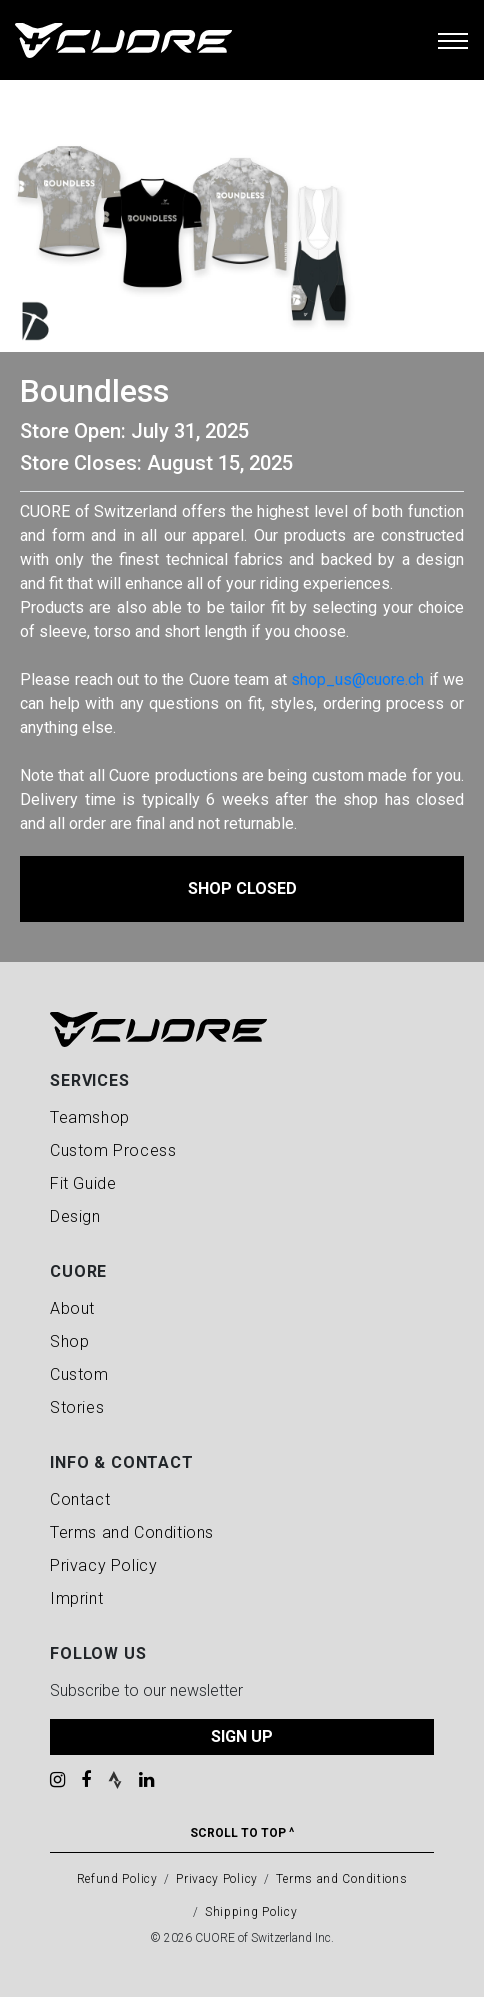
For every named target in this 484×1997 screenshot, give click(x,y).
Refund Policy (117, 1879)
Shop (69, 1341)
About (72, 1308)
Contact (80, 1499)
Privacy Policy (103, 1565)
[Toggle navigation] (453, 40)
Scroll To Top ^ (242, 1833)
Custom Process (113, 1150)
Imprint (76, 1598)
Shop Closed (242, 888)
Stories (77, 1407)
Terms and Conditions (132, 1532)
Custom (79, 1374)
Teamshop (90, 1117)
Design (75, 1216)
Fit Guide (83, 1183)
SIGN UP (242, 1736)
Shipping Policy (251, 1912)
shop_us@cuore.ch (357, 679)
